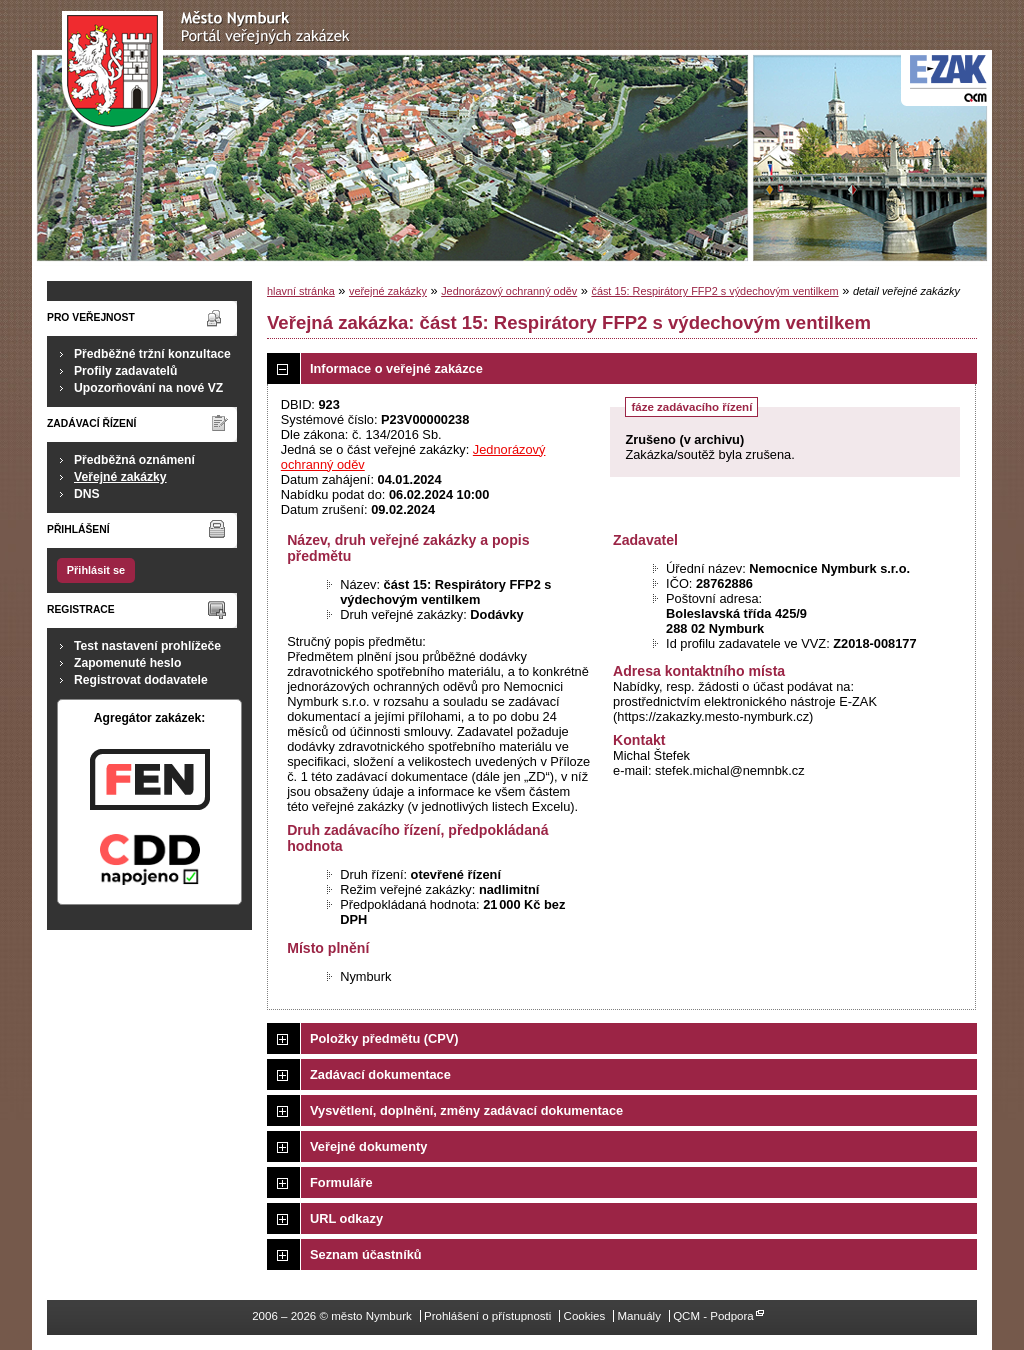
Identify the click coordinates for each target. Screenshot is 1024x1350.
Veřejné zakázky (120, 477)
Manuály (639, 1316)
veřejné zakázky (388, 291)
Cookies (585, 1316)
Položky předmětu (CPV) (384, 1038)
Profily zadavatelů (125, 371)
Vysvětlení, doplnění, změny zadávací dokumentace (466, 1110)
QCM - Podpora (713, 1316)
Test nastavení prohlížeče (147, 646)
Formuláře (341, 1182)
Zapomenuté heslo (127, 663)
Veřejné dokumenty (368, 1146)
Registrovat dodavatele (141, 680)
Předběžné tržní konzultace (152, 354)
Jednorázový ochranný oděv (509, 291)
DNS (87, 494)
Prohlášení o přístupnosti (487, 1316)
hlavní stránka (301, 291)
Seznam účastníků (366, 1254)
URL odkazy (346, 1218)
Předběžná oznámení (134, 460)
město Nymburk (211, 71)
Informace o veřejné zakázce (396, 368)
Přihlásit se (96, 570)
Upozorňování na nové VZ (148, 388)
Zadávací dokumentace (380, 1074)
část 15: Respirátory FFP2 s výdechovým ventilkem (714, 291)
